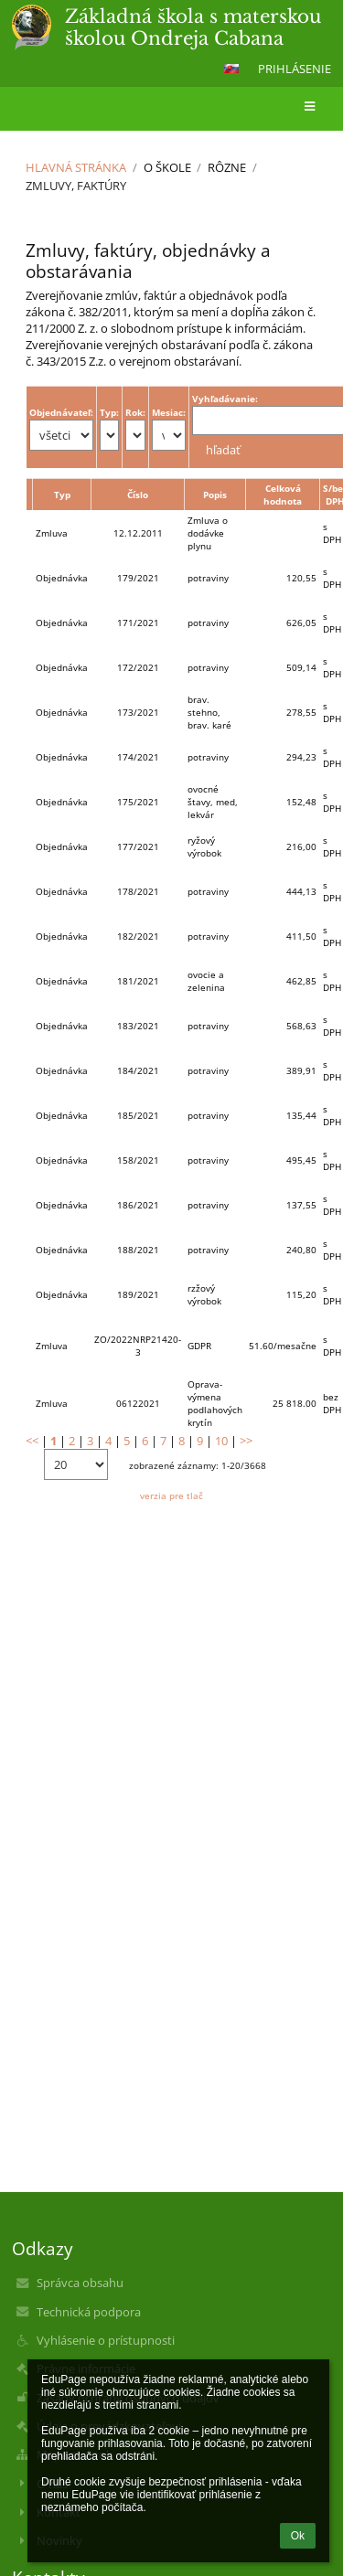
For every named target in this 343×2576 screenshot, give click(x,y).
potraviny (208, 577)
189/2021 (138, 1294)
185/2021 (138, 1115)
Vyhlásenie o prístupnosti (106, 2340)
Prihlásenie (294, 68)
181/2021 (138, 980)
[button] (231, 69)
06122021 (138, 1403)
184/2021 (138, 1070)
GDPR (199, 1345)
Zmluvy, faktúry (76, 185)
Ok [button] (298, 2535)
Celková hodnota (282, 494)
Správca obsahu (80, 2282)
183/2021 (138, 1025)
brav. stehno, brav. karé (209, 712)
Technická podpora (89, 2312)
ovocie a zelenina (206, 981)
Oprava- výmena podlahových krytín (215, 1403)
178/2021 (138, 891)
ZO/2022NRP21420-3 (137, 1345)
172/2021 (138, 667)
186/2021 (138, 1204)
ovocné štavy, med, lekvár (213, 801)
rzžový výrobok (204, 1294)
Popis (215, 494)
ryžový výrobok (204, 846)
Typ (62, 494)
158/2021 (138, 1160)
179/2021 (138, 577)
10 (221, 1440)
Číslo (137, 494)
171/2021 (138, 622)
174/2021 (138, 756)
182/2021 (138, 936)
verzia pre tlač (171, 1495)
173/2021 (138, 712)
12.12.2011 (138, 533)
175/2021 (138, 801)
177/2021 (138, 846)
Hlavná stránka (76, 167)
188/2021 (138, 1249)
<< (32, 1440)
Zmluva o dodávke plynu (208, 533)
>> (246, 1440)
